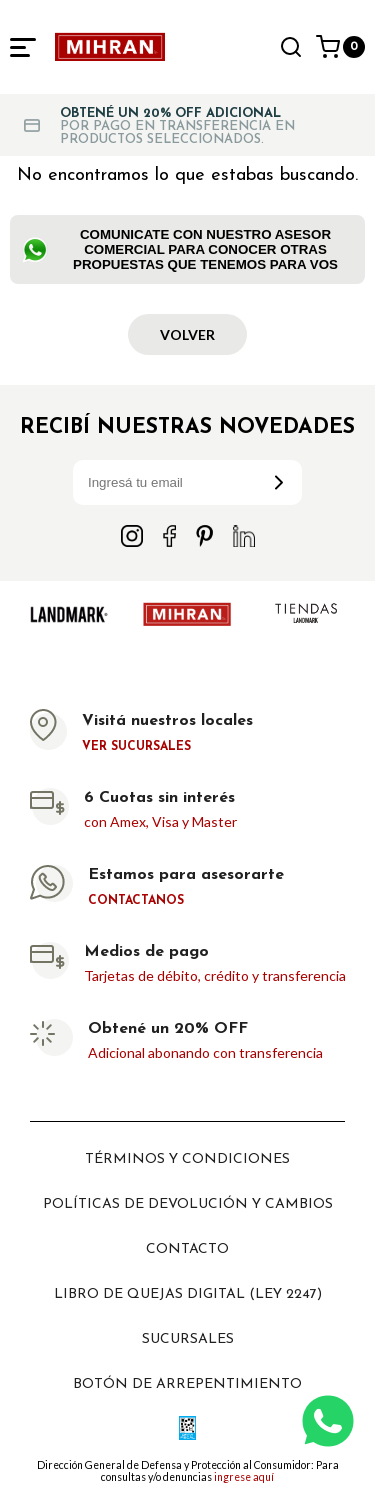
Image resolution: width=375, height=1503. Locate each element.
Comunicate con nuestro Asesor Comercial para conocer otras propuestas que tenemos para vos (180, 249)
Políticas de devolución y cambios (188, 1204)
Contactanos (136, 901)
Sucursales (188, 1339)
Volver (187, 334)
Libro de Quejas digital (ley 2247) (188, 1294)
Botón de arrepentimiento (187, 1384)
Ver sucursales (136, 747)
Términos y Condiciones (187, 1159)
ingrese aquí (244, 1477)
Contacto (187, 1249)
